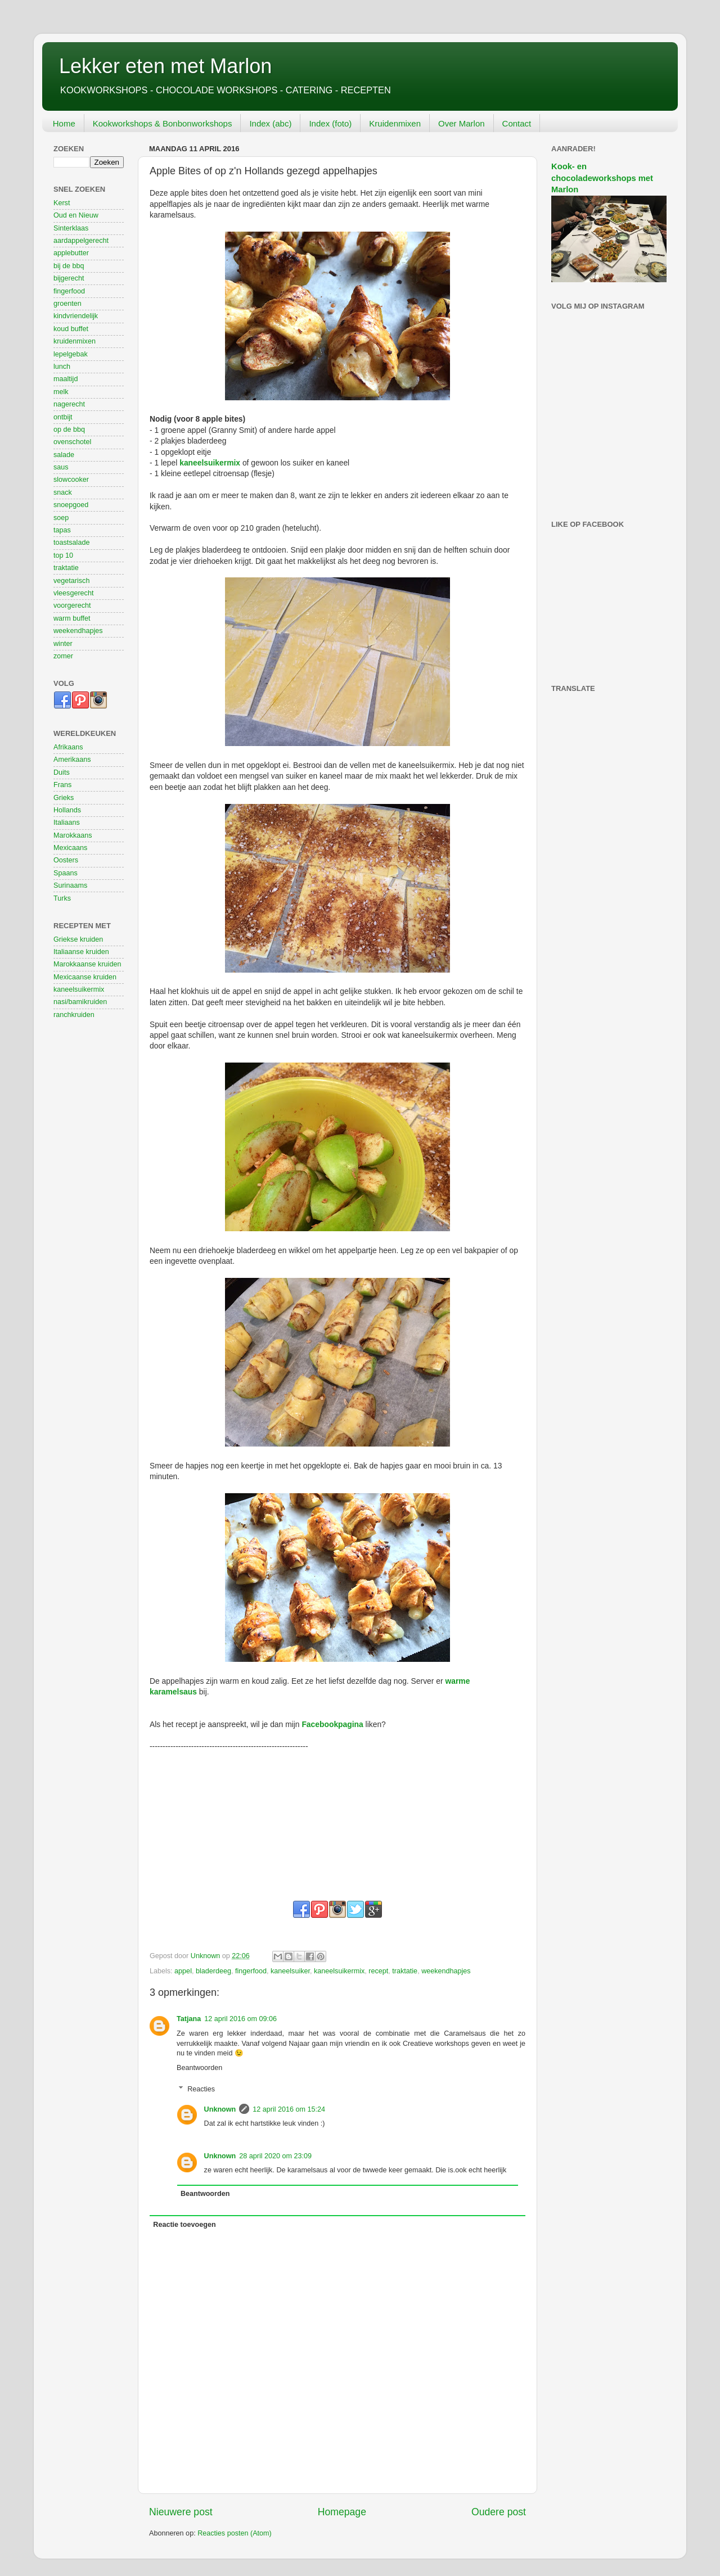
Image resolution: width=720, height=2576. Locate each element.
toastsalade (71, 542)
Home (64, 123)
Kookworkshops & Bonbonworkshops (162, 123)
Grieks (63, 798)
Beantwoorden (199, 2068)
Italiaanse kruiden (81, 952)
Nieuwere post (181, 2512)
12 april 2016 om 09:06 (240, 2019)
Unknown (220, 2109)
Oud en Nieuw (75, 215)
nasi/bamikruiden (80, 1002)
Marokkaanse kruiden (87, 964)
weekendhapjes (446, 1971)
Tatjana (189, 2019)
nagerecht (69, 404)
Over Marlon (461, 123)
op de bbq (69, 429)
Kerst (61, 203)
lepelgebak (70, 354)
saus (61, 467)
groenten (67, 304)
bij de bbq (68, 266)
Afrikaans (68, 747)
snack (62, 492)
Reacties (201, 2089)
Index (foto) (330, 123)
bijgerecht (68, 278)
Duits (61, 772)
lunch (61, 366)
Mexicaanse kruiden (84, 977)
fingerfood (251, 1971)
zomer (63, 656)
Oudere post (498, 2512)
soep (61, 518)
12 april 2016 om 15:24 (289, 2109)
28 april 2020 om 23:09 (275, 2156)
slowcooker (71, 479)
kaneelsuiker (290, 1971)
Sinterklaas (70, 228)
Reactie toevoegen (184, 2225)
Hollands (67, 810)
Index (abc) (270, 123)
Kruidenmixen (395, 123)
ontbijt (63, 417)
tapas (62, 530)
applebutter (71, 253)
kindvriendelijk (75, 316)
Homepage (342, 2512)
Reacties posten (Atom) (234, 2533)
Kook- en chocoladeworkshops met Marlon (602, 178)
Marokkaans (72, 835)
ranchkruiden (73, 1015)
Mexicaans (70, 848)
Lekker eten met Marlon (165, 66)
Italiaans (66, 822)
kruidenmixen (74, 341)
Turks (62, 898)
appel (183, 1971)
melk (61, 392)
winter (63, 644)
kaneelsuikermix (209, 462)
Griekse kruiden (78, 939)
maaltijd (65, 379)
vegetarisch (71, 581)
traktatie (404, 1971)
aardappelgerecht (81, 241)
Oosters (65, 860)
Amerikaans (72, 759)
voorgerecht (72, 605)
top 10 (63, 555)
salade (63, 455)
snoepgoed (70, 505)
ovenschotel (72, 442)
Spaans (65, 873)
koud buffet (70, 329)
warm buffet (72, 618)
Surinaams (70, 885)
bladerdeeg (213, 1971)
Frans (62, 785)
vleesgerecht (73, 593)
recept (378, 1971)
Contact (517, 123)
